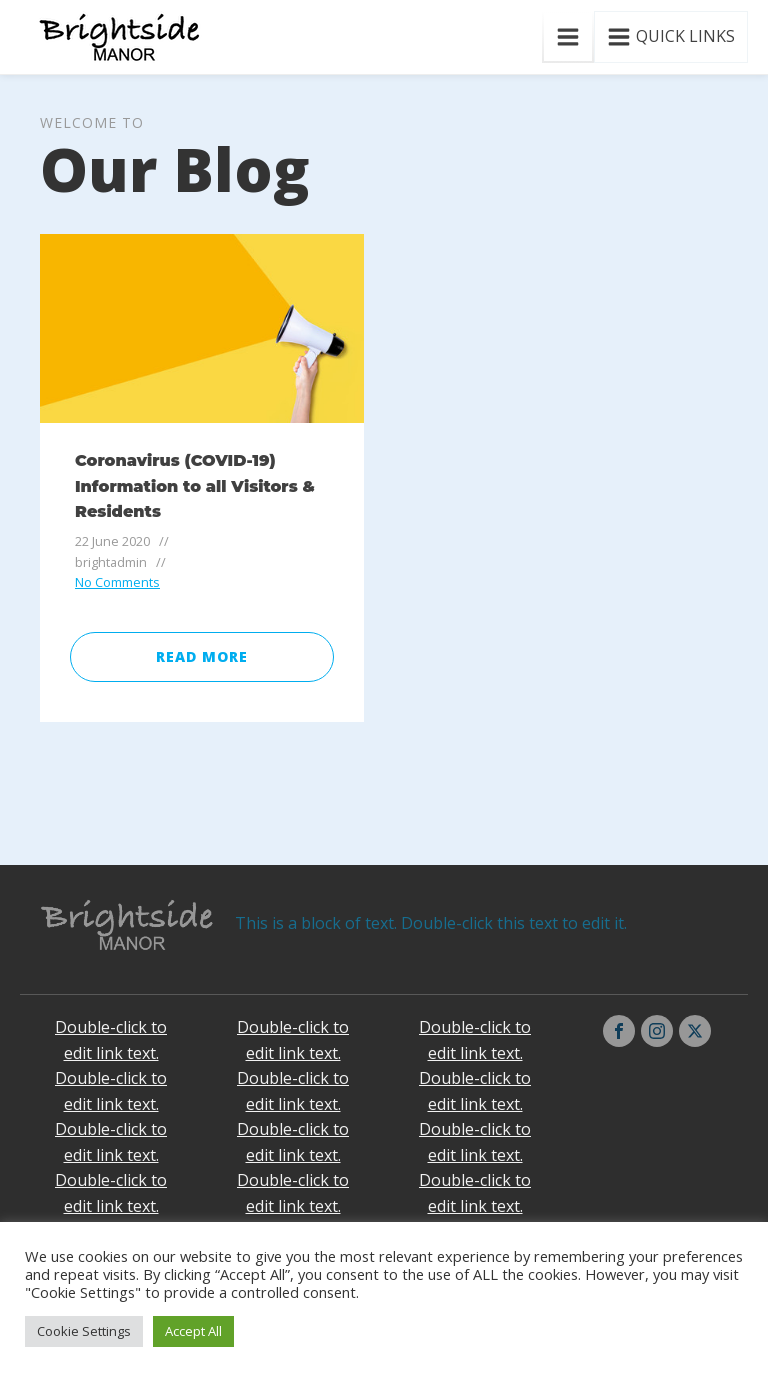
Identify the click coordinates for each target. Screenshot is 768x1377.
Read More (202, 656)
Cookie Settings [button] (84, 1331)
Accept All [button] (193, 1331)
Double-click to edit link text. (111, 1040)
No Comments (117, 582)
